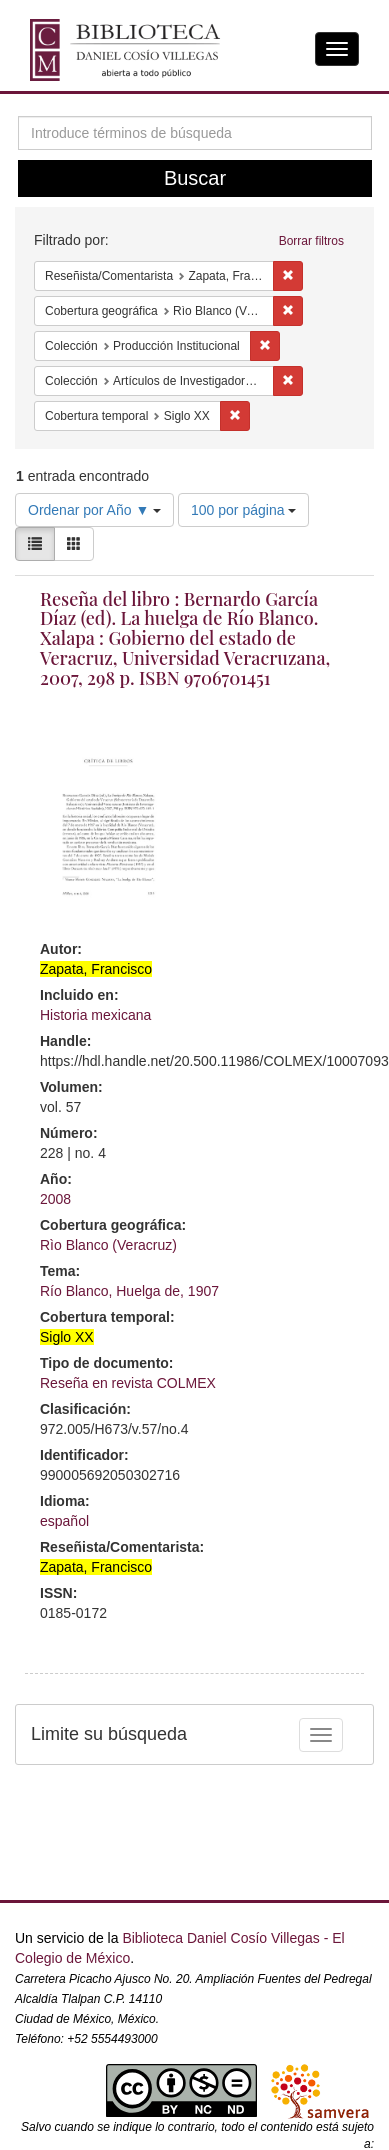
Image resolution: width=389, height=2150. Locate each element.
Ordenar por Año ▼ (94, 510)
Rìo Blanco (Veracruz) (108, 1245)
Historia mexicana (95, 1015)
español (64, 1521)
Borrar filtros (311, 241)
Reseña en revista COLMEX (128, 1383)
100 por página (243, 510)
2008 (55, 1199)
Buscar (195, 178)
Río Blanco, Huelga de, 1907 (129, 1291)
